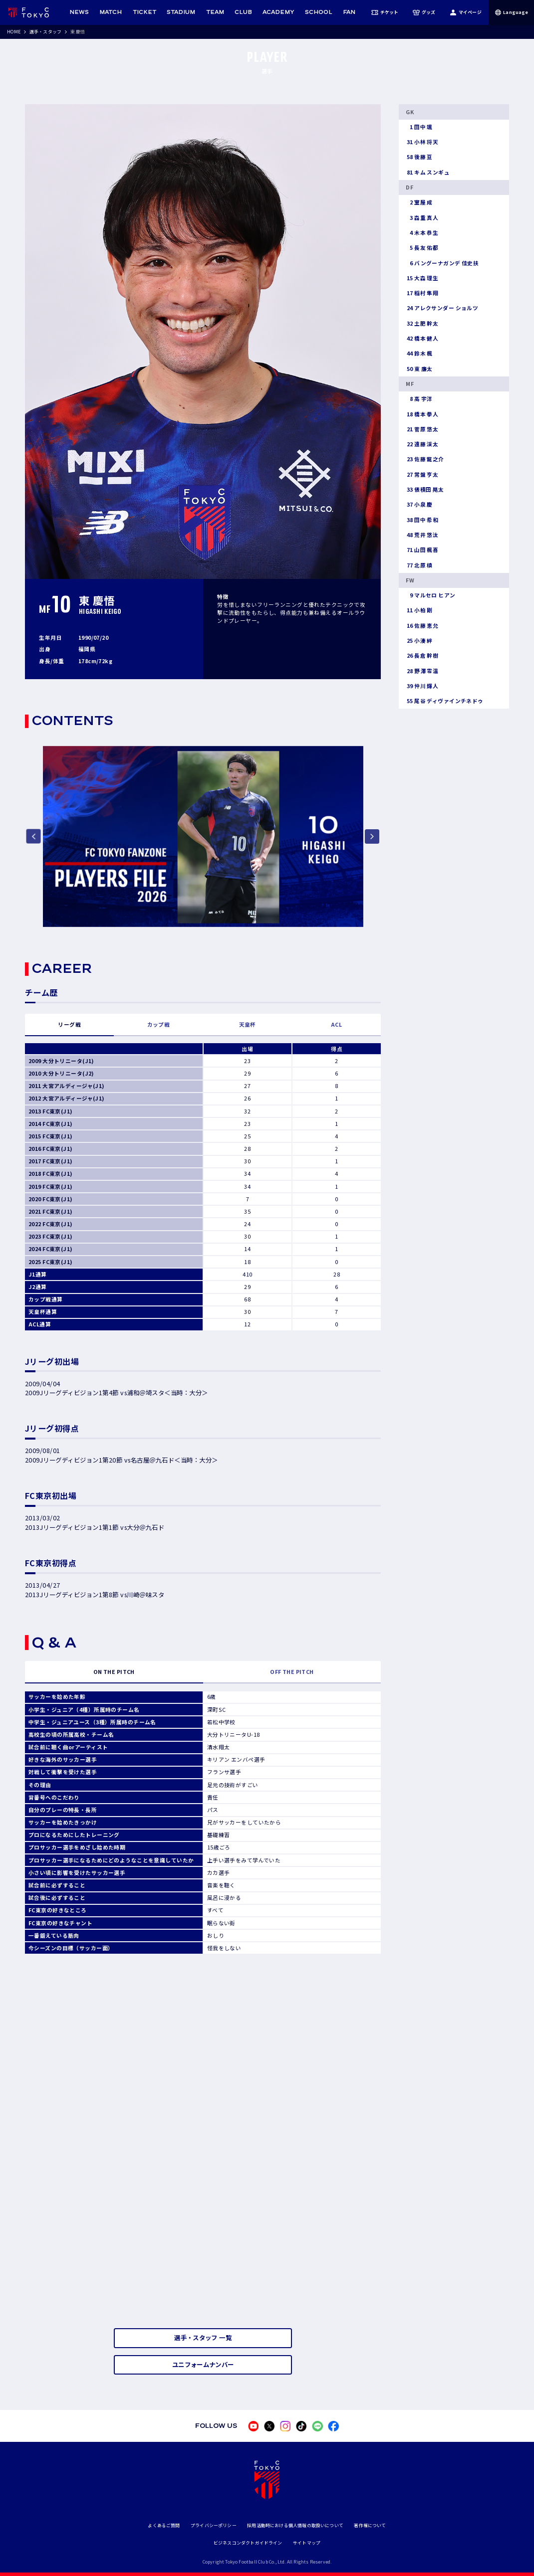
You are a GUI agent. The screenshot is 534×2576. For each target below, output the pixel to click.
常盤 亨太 (422, 475)
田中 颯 (419, 127)
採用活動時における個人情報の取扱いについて (295, 2525)
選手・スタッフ (45, 31)
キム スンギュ (428, 173)
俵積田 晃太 (425, 490)
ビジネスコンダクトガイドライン (248, 2543)
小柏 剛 (419, 610)
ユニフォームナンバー (203, 2364)
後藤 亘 (419, 157)
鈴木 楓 (419, 354)
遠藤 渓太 (422, 444)
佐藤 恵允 (422, 626)
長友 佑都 (422, 248)
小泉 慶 (419, 505)
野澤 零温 (422, 671)
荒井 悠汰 (422, 535)
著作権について (370, 2525)
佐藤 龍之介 (425, 459)
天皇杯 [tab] (247, 1024)
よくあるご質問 (164, 2525)
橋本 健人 (422, 339)
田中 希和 (422, 520)
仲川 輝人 (422, 686)
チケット (385, 12)
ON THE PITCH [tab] (114, 1671)
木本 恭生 (422, 233)
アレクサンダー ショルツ (442, 308)
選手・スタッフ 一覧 (203, 2337)
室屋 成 (419, 202)
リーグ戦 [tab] (69, 1024)
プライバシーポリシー (214, 2525)
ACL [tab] (336, 1024)
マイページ (466, 12)
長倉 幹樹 (422, 656)
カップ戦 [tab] (158, 1024)
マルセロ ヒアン (430, 595)
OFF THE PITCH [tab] (292, 1671)
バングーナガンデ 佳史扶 (442, 263)
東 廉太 (419, 369)
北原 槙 (419, 565)
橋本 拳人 (422, 414)
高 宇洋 (419, 399)
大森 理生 (422, 278)
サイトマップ (306, 2543)
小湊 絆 (419, 641)
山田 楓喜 (422, 550)
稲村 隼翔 (422, 293)
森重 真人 (422, 218)
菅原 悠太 (422, 429)
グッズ (424, 12)
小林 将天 (422, 142)
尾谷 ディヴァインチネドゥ (445, 701)
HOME (13, 31)
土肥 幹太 (422, 324)
